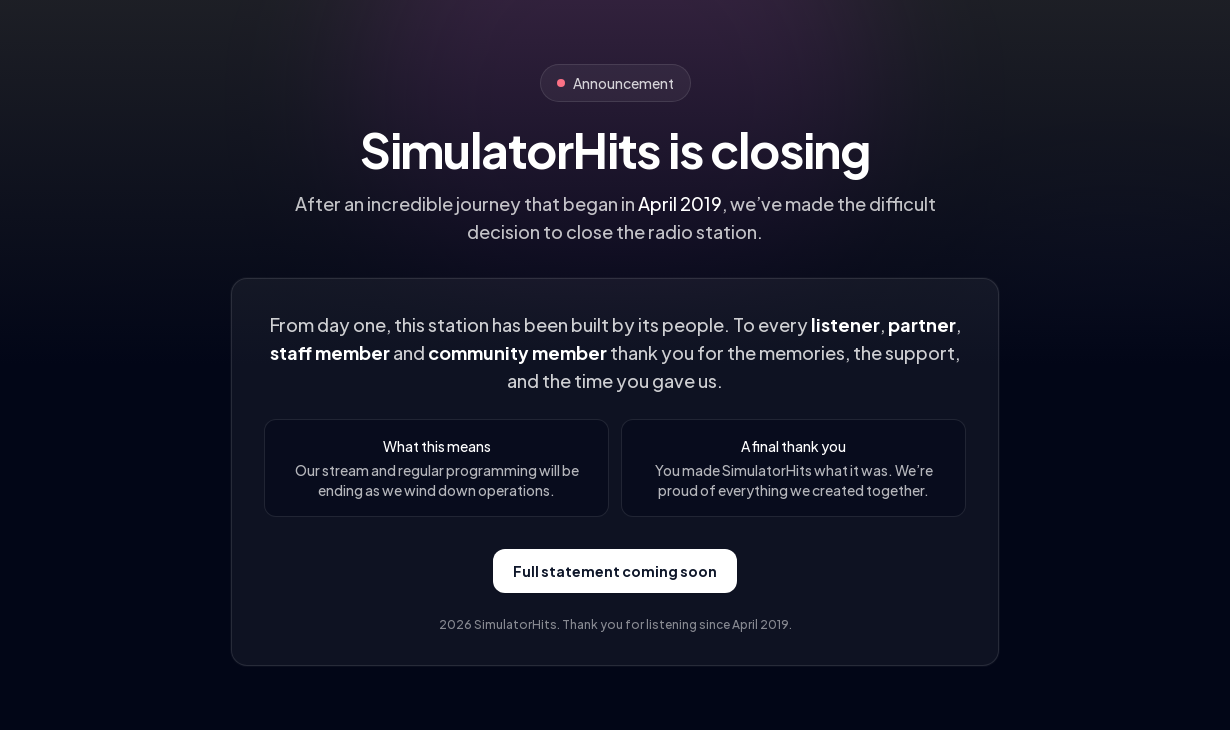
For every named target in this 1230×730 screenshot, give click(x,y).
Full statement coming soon (615, 571)
